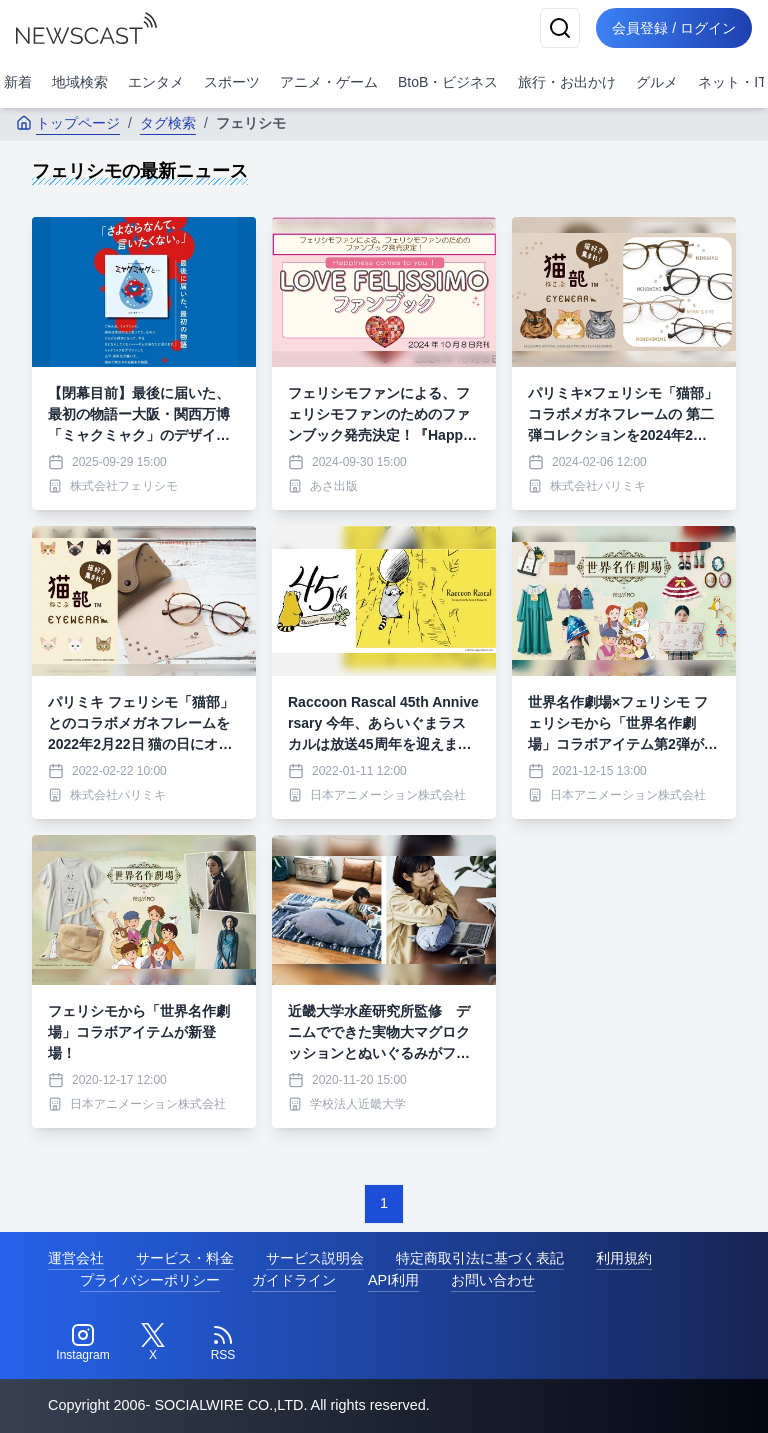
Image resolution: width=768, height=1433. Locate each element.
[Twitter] (153, 1343)
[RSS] (223, 1343)
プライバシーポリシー (150, 1280)
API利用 (393, 1280)
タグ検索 (168, 123)
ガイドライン (294, 1280)
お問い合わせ (493, 1280)
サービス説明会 (315, 1258)
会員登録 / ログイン (674, 28)
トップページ (68, 123)
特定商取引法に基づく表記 (480, 1258)
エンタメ (156, 82)
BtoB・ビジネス (448, 82)
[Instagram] (83, 1343)
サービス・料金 (185, 1258)
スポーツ (232, 82)
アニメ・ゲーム (329, 82)
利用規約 (624, 1258)
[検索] (560, 28)
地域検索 (80, 82)
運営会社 (76, 1258)
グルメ (657, 82)
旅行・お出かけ (567, 82)
